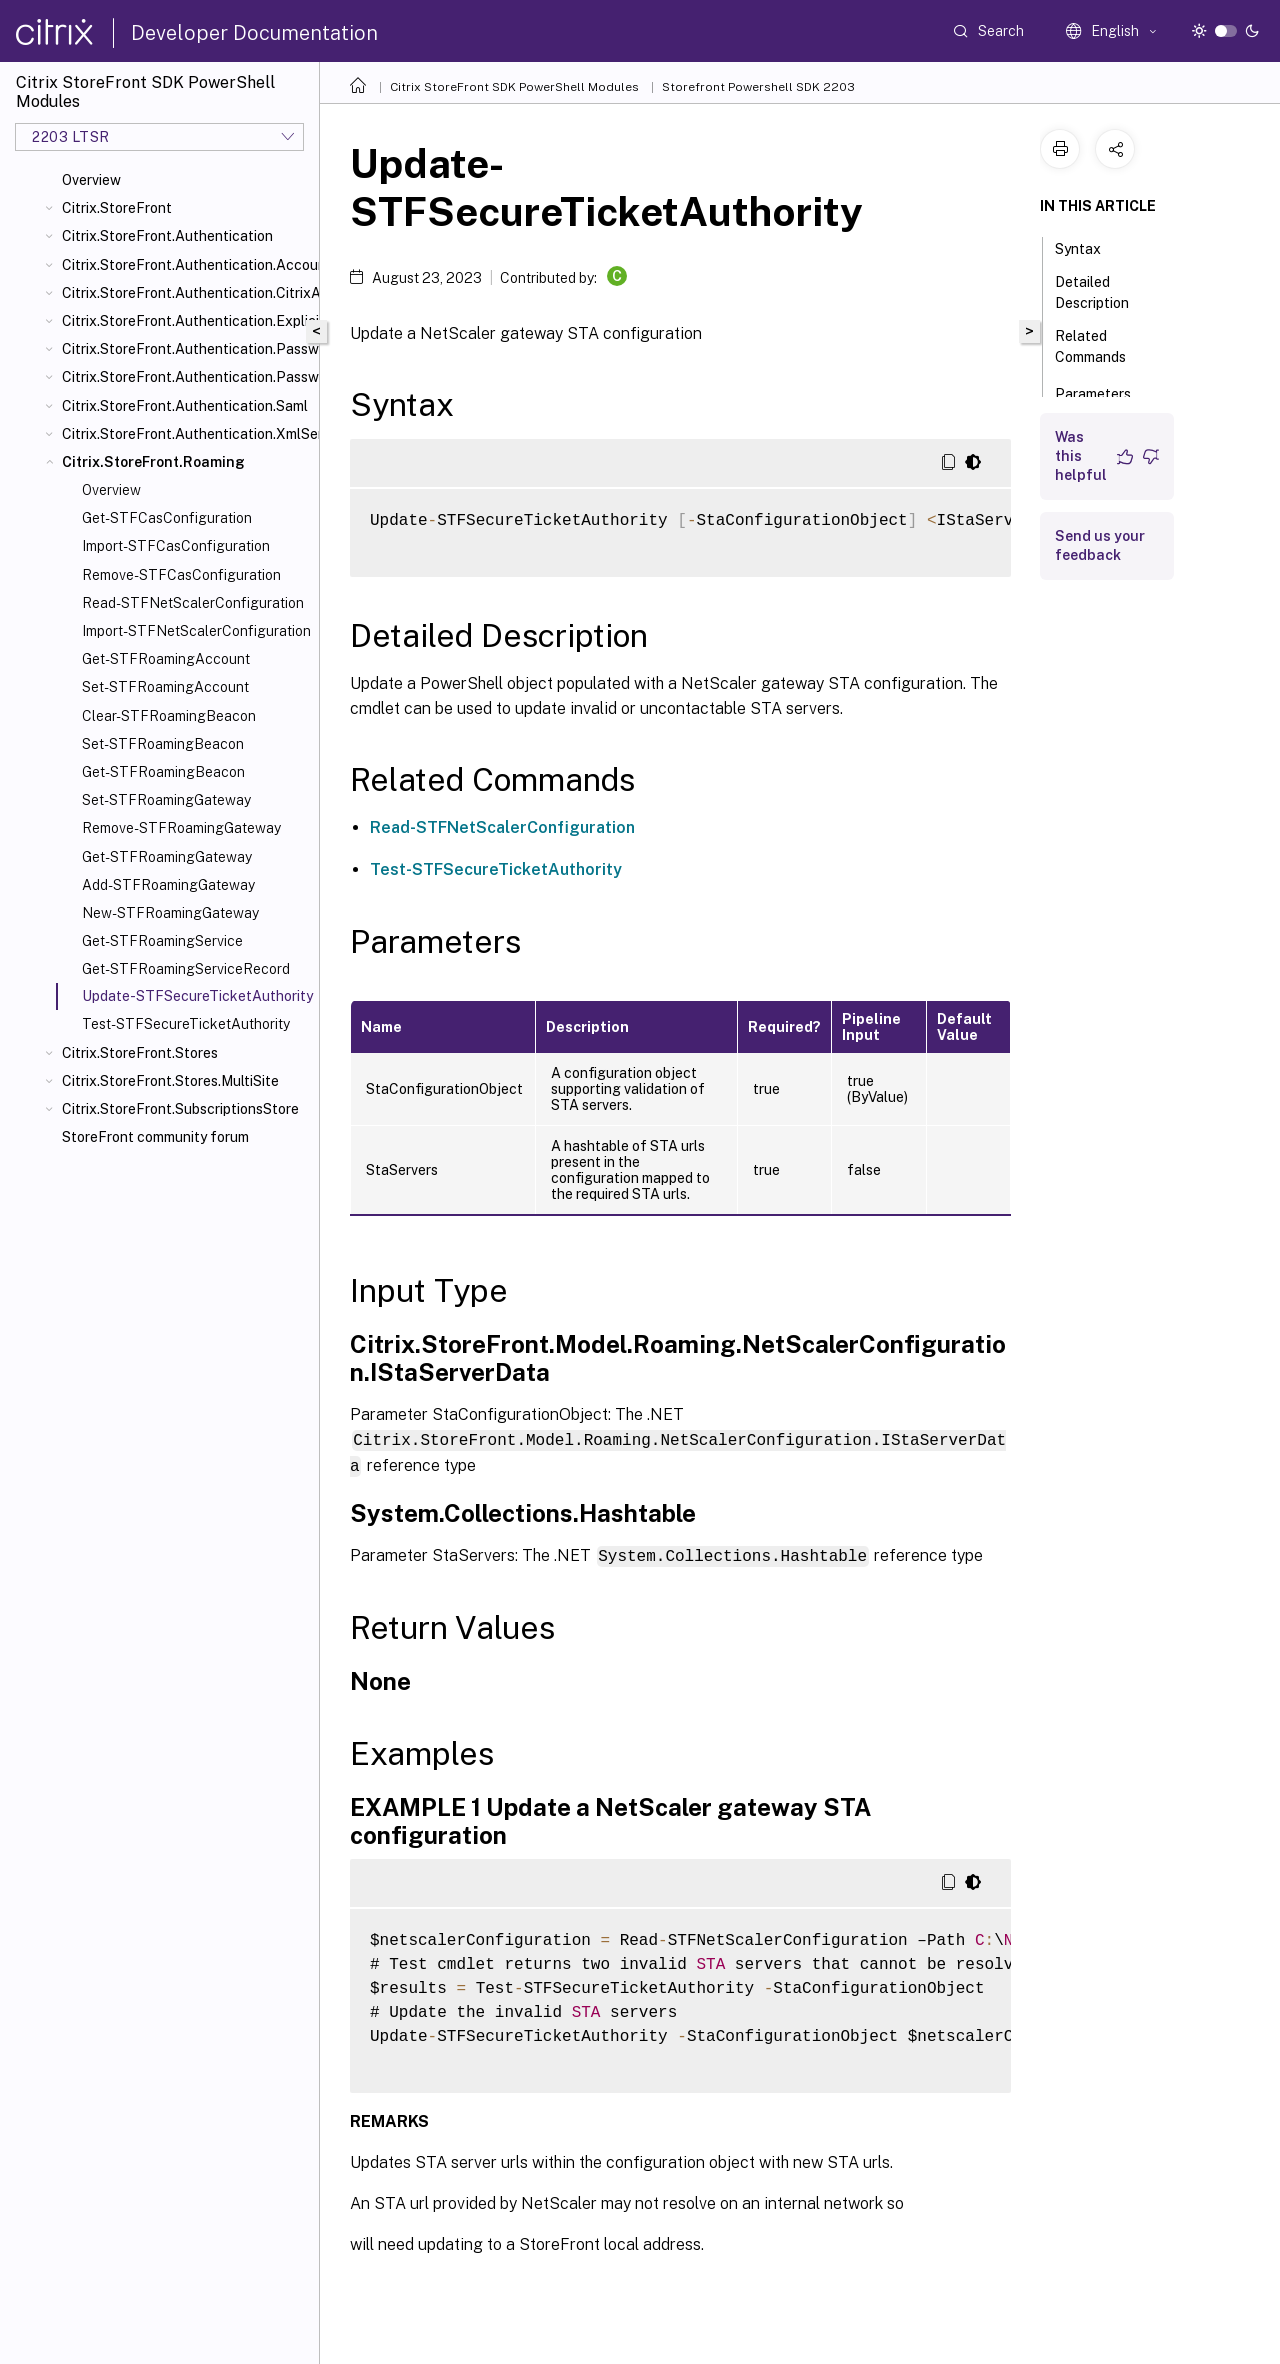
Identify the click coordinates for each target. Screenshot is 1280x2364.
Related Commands (1101, 346)
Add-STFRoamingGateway (168, 885)
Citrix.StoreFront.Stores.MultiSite (170, 1081)
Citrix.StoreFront (117, 208)
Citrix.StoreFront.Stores (140, 1053)
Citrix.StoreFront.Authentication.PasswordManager (186, 349)
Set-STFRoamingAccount (165, 687)
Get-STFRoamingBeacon (163, 772)
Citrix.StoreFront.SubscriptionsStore (180, 1109)
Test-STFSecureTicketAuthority (186, 1024)
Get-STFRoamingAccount (166, 659)
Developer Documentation (254, 33)
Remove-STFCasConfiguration (181, 575)
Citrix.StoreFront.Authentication (167, 236)
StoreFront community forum (155, 1137)
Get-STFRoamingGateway (167, 857)
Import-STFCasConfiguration (176, 546)
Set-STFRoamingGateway (166, 800)
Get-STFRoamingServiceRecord (186, 969)
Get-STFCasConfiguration (167, 518)
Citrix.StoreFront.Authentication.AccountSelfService (186, 265)
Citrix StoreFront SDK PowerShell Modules (514, 87)
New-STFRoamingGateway (170, 913)
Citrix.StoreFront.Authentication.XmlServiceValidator (186, 434)
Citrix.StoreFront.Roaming (153, 462)
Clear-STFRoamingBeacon (169, 716)
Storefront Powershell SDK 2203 (758, 87)
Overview (91, 180)
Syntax (1089, 247)
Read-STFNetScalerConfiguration (193, 603)
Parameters (1104, 392)
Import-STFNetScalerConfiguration (196, 631)
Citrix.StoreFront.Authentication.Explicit (186, 321)
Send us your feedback (1100, 545)
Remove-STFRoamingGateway (181, 828)
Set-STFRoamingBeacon (163, 744)
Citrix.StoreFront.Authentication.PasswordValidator (186, 377)
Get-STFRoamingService (162, 941)
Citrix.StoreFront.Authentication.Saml (185, 406)
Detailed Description (1103, 292)
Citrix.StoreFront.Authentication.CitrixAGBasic (186, 293)
